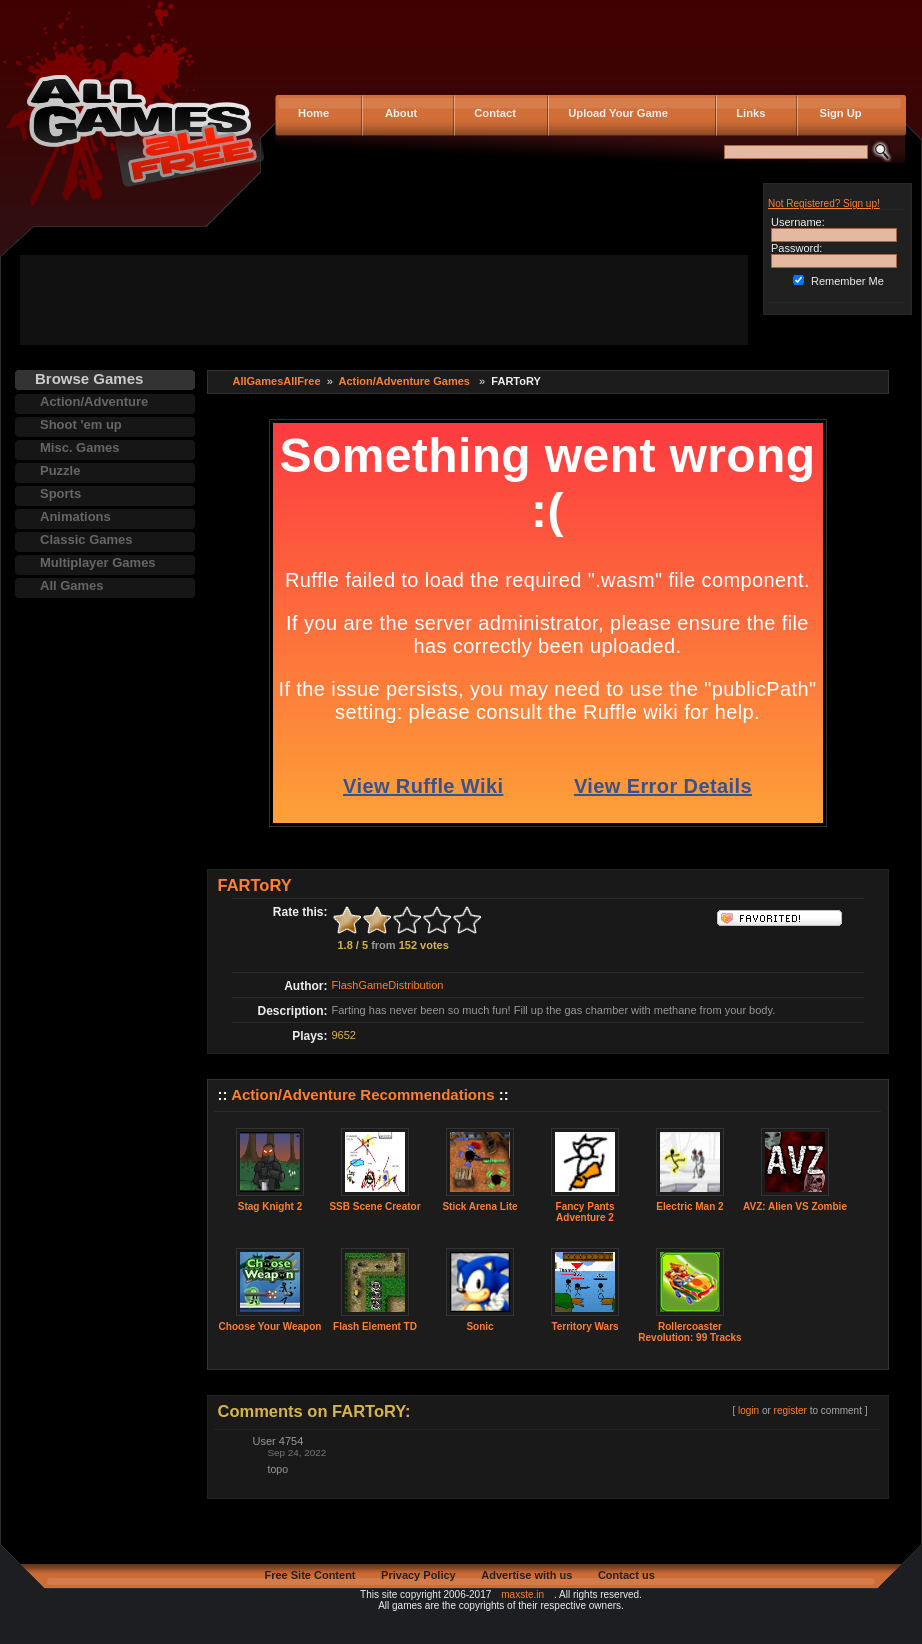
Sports (60, 493)
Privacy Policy (418, 1575)
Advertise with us (526, 1575)
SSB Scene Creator (374, 1206)
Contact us (626, 1575)
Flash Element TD (375, 1326)
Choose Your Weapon (270, 1326)
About (396, 113)
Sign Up (834, 113)
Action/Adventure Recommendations (362, 1094)
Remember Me (847, 281)
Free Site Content (309, 1575)
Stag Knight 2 (270, 1206)
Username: (798, 222)
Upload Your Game (615, 113)
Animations (75, 516)
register (790, 1410)
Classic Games (86, 539)
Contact (492, 113)
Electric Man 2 (689, 1206)
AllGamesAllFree (277, 381)
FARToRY (255, 885)
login (748, 1410)
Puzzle (60, 470)
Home (312, 113)
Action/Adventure (94, 401)
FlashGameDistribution (388, 985)
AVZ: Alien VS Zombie (795, 1206)
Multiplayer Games (98, 562)
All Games (72, 585)
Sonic (479, 1326)
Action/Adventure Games (404, 381)
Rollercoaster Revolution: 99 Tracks (689, 1332)
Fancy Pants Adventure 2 (585, 1212)
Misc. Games (80, 447)
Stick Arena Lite (479, 1206)
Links (747, 113)
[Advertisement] (384, 300)
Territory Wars (584, 1326)
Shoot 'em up (81, 424)
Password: (796, 248)
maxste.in (522, 1594)
